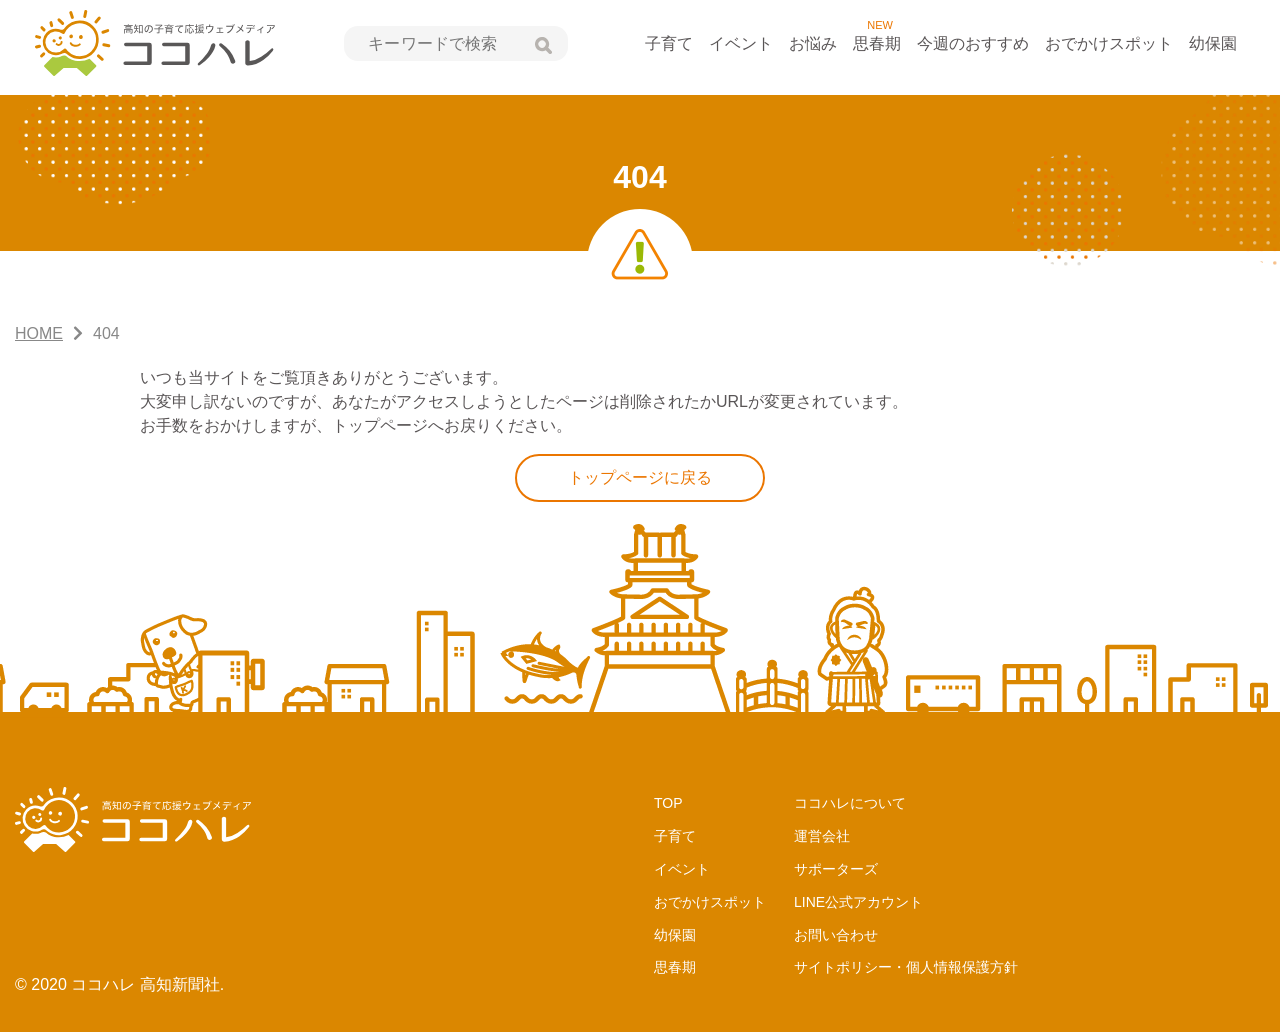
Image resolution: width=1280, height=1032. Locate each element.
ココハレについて (850, 803)
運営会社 (822, 836)
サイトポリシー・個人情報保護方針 (906, 967)
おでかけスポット (1109, 43)
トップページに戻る (640, 477)
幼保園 (1213, 43)
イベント (741, 43)
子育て (669, 43)
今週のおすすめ (973, 43)
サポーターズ (836, 869)
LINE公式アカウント (858, 902)
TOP (668, 803)
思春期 (877, 43)
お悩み (813, 43)
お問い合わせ (836, 935)
